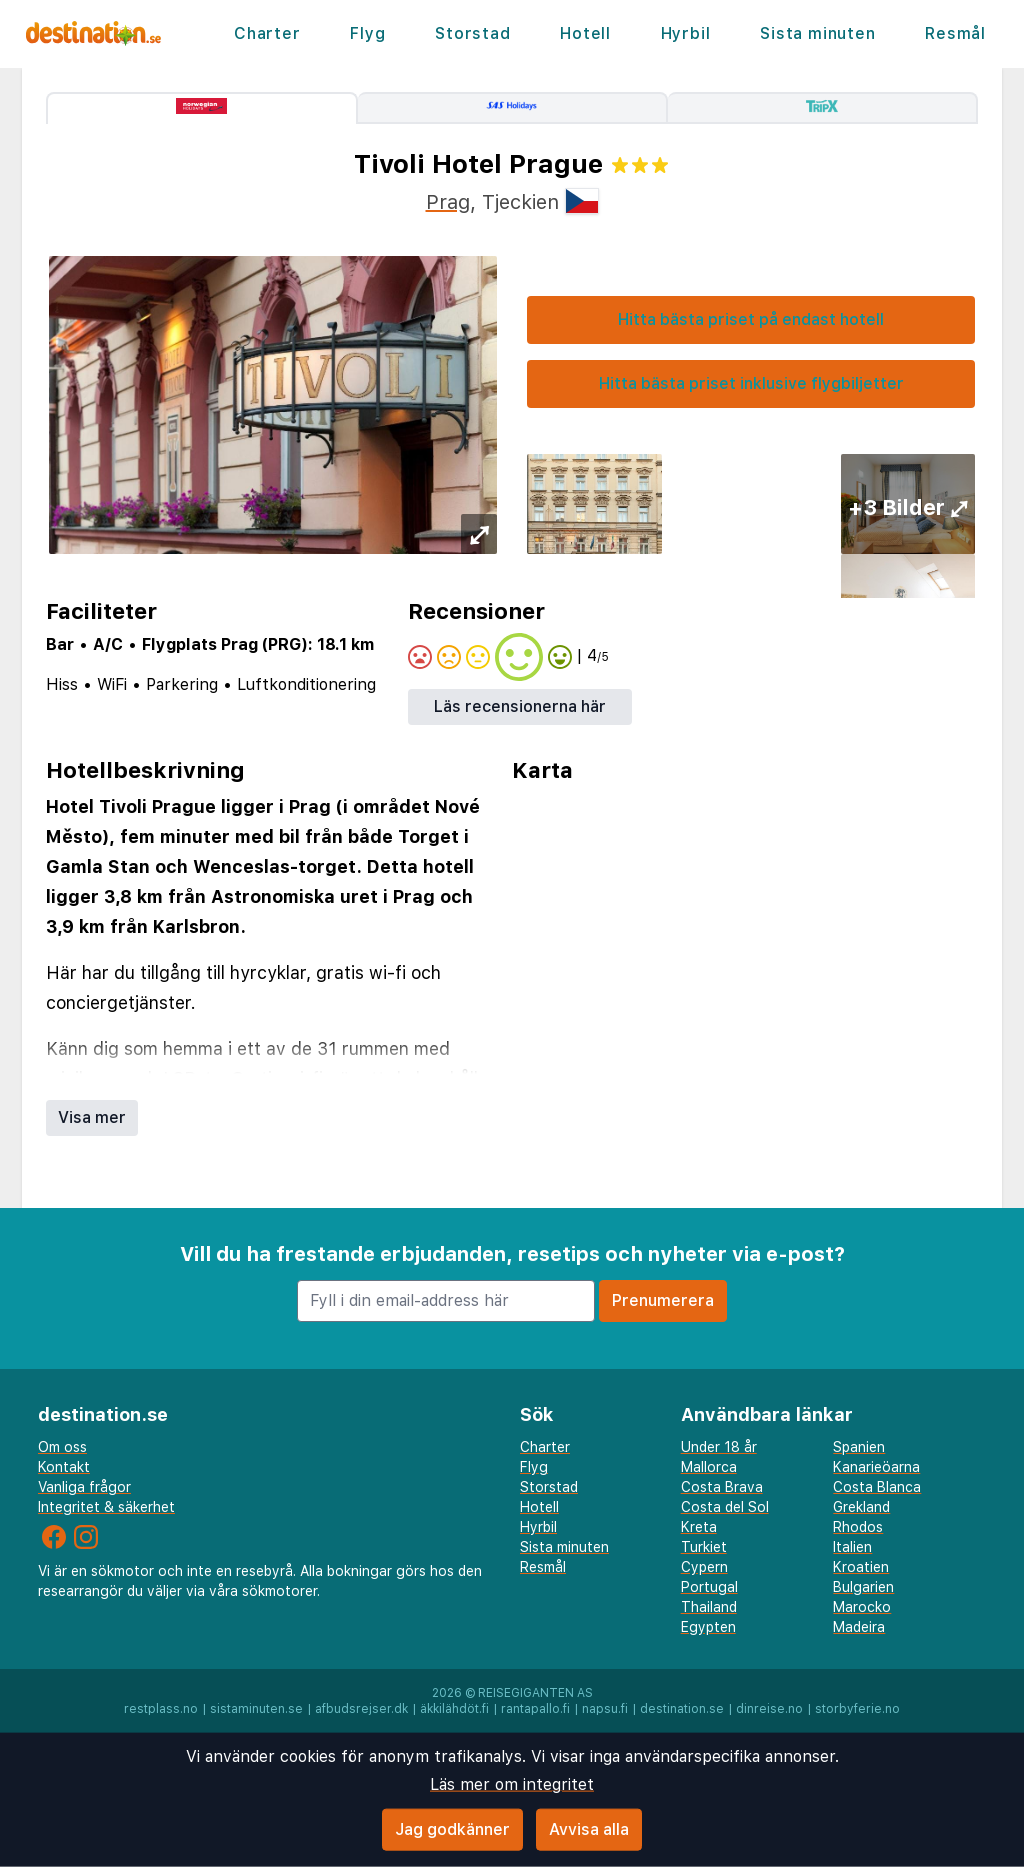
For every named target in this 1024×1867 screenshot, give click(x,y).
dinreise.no (769, 1709)
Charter (267, 33)
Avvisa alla (589, 1829)
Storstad (472, 33)
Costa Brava (722, 1487)
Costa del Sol (725, 1507)
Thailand (709, 1607)
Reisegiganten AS (535, 1693)
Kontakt (64, 1467)
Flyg (367, 33)
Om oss (62, 1447)
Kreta (699, 1527)
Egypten (708, 1627)
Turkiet (704, 1547)
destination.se (682, 1709)
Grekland (861, 1507)
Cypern (704, 1567)
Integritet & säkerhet (106, 1507)
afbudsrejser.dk (361, 1709)
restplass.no (161, 1709)
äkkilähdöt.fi (454, 1709)
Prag (448, 202)
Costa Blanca (877, 1487)
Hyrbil (686, 33)
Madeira (859, 1627)
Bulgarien (863, 1587)
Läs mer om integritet (512, 1784)
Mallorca (709, 1467)
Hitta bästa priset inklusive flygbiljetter (751, 383)
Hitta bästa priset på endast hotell (751, 319)
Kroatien (861, 1567)
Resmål (955, 33)
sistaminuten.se (256, 1709)
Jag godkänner (452, 1829)
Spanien (859, 1447)
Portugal (709, 1587)
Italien (852, 1547)
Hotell (585, 33)
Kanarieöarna (876, 1467)
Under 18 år (719, 1447)
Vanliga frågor (84, 1487)
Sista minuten (817, 33)
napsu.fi (605, 1709)
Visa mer (92, 1117)
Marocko (862, 1607)
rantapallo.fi (535, 1709)
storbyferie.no (857, 1709)
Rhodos (858, 1527)
